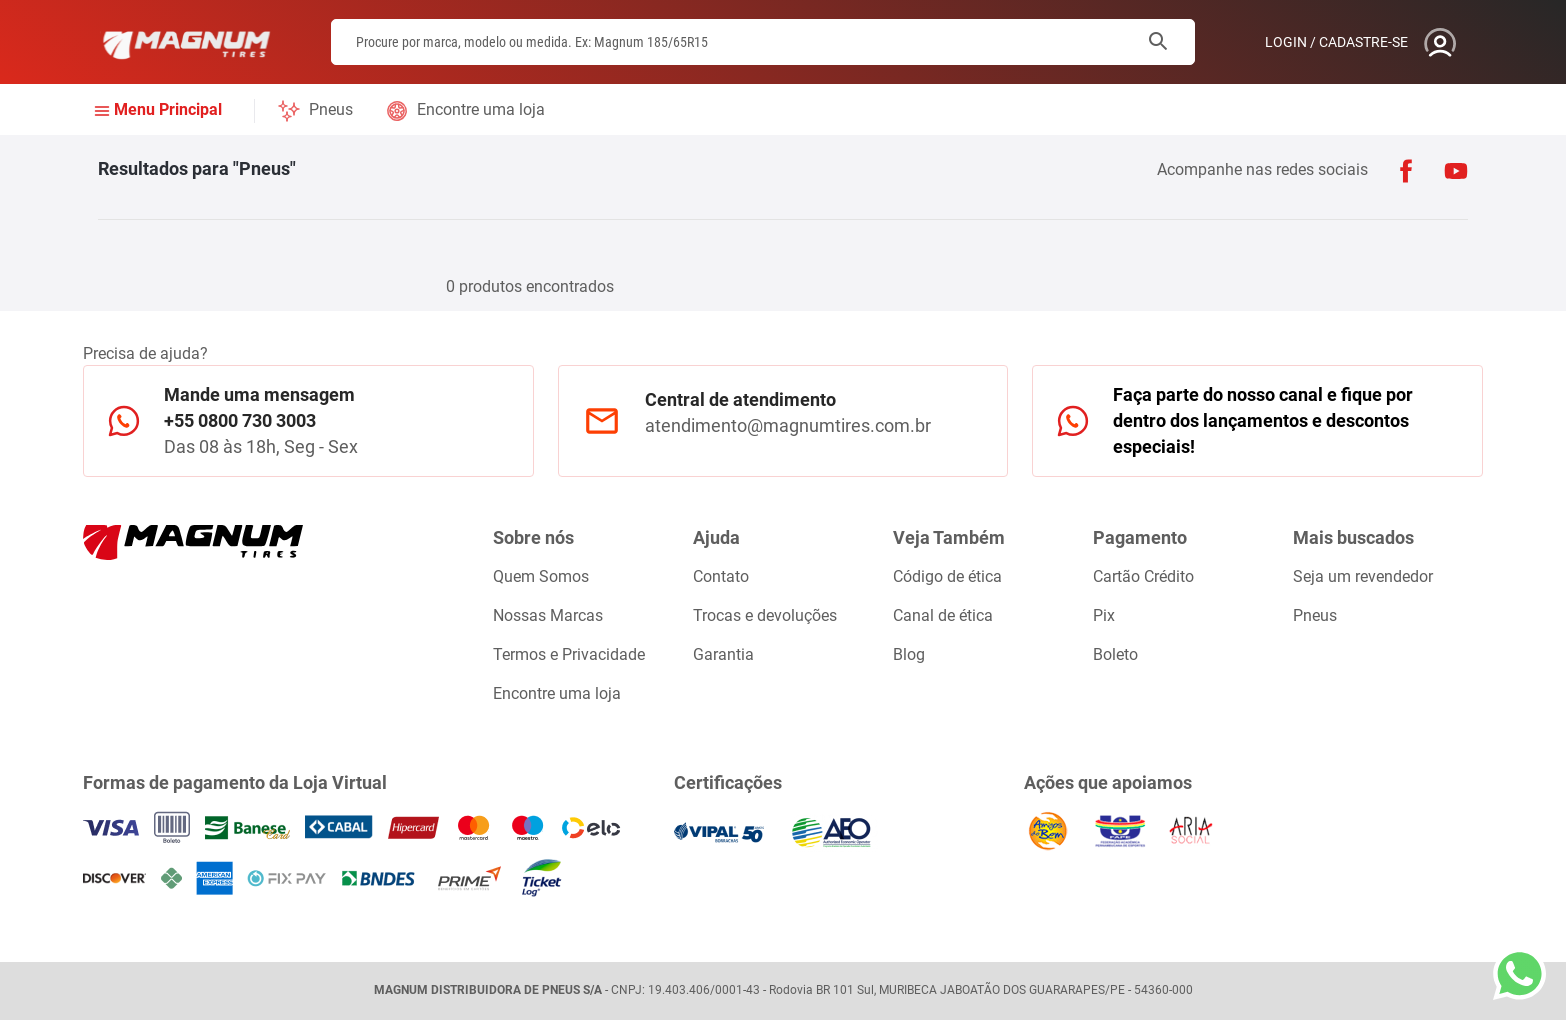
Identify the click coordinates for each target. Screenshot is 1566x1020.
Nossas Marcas (548, 615)
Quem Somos (541, 576)
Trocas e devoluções (765, 615)
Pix (1104, 615)
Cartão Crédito (1143, 576)
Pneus (331, 109)
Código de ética (947, 576)
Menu (168, 110)
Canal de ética (943, 615)
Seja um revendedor (1363, 576)
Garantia (723, 654)
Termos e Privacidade (569, 654)
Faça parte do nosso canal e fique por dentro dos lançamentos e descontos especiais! (1263, 420)
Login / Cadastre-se (1336, 42)
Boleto (1115, 654)
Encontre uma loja (481, 109)
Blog (909, 654)
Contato (721, 576)
